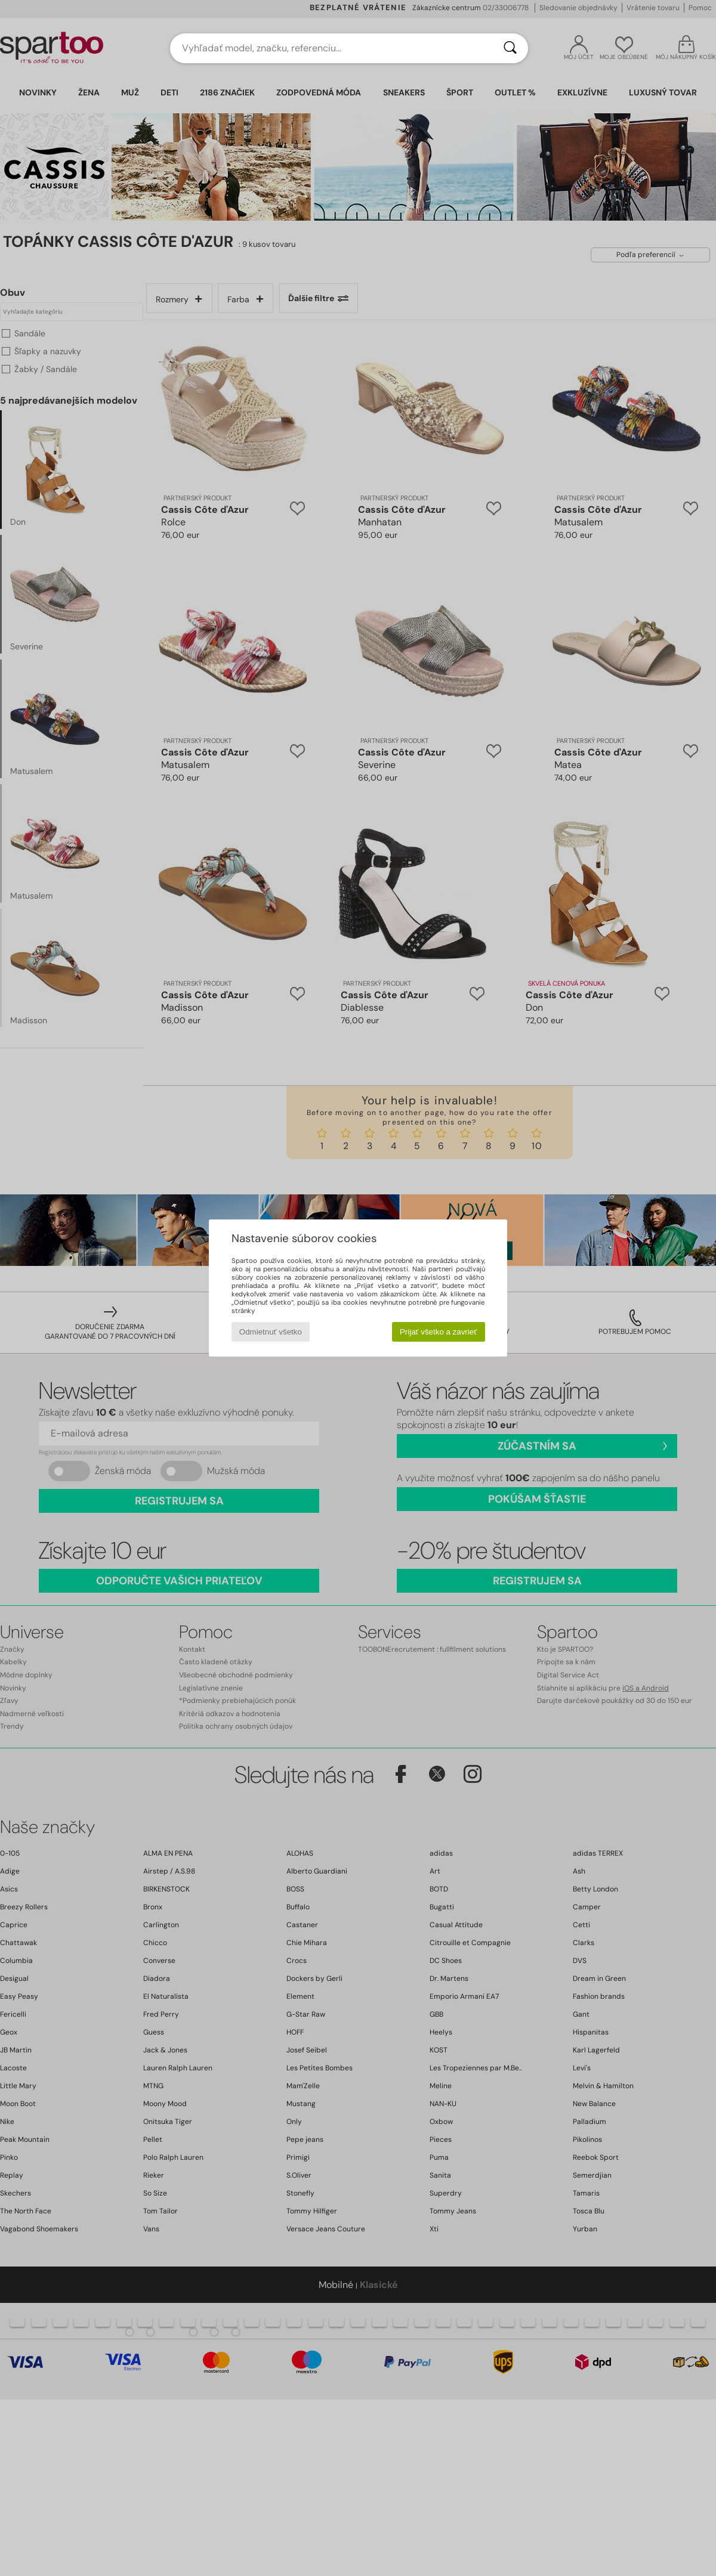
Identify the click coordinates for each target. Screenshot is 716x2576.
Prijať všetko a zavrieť (438, 1331)
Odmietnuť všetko (270, 1331)
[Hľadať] (510, 48)
